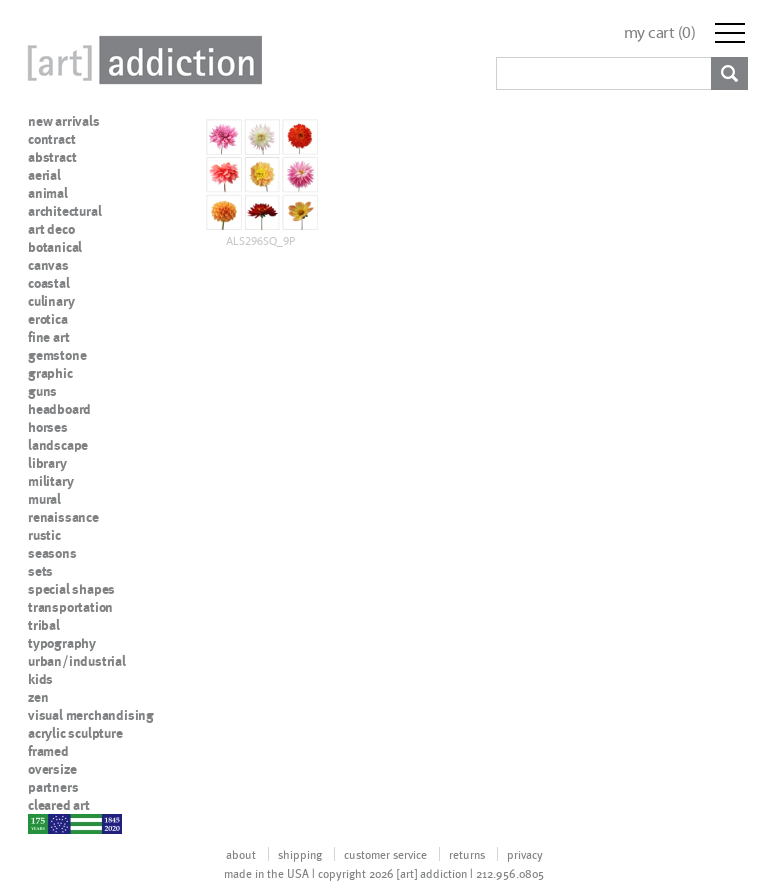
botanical (55, 247)
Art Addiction (141, 60)
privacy (525, 854)
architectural (64, 211)
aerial (44, 175)
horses (48, 427)
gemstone (57, 355)
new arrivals (64, 121)
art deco (51, 229)
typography (62, 643)
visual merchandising (91, 715)
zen (38, 697)
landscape (58, 445)
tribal (44, 625)
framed (48, 751)
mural (44, 499)
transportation (70, 607)
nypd (43, 823)
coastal (49, 283)
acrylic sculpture (75, 733)
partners (53, 787)
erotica (48, 319)
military (50, 481)
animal (48, 193)
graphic (50, 373)
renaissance (63, 517)
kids (40, 679)
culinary (51, 301)
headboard (59, 409)
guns (42, 391)
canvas (48, 265)
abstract (52, 157)
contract (51, 139)
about (241, 854)
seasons (52, 553)
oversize (52, 769)
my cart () (660, 32)
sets (40, 571)
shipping (300, 854)
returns (467, 854)
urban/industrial (77, 661)
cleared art (59, 805)
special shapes (71, 589)
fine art (48, 337)
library (47, 463)
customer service (385, 854)
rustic (44, 535)
